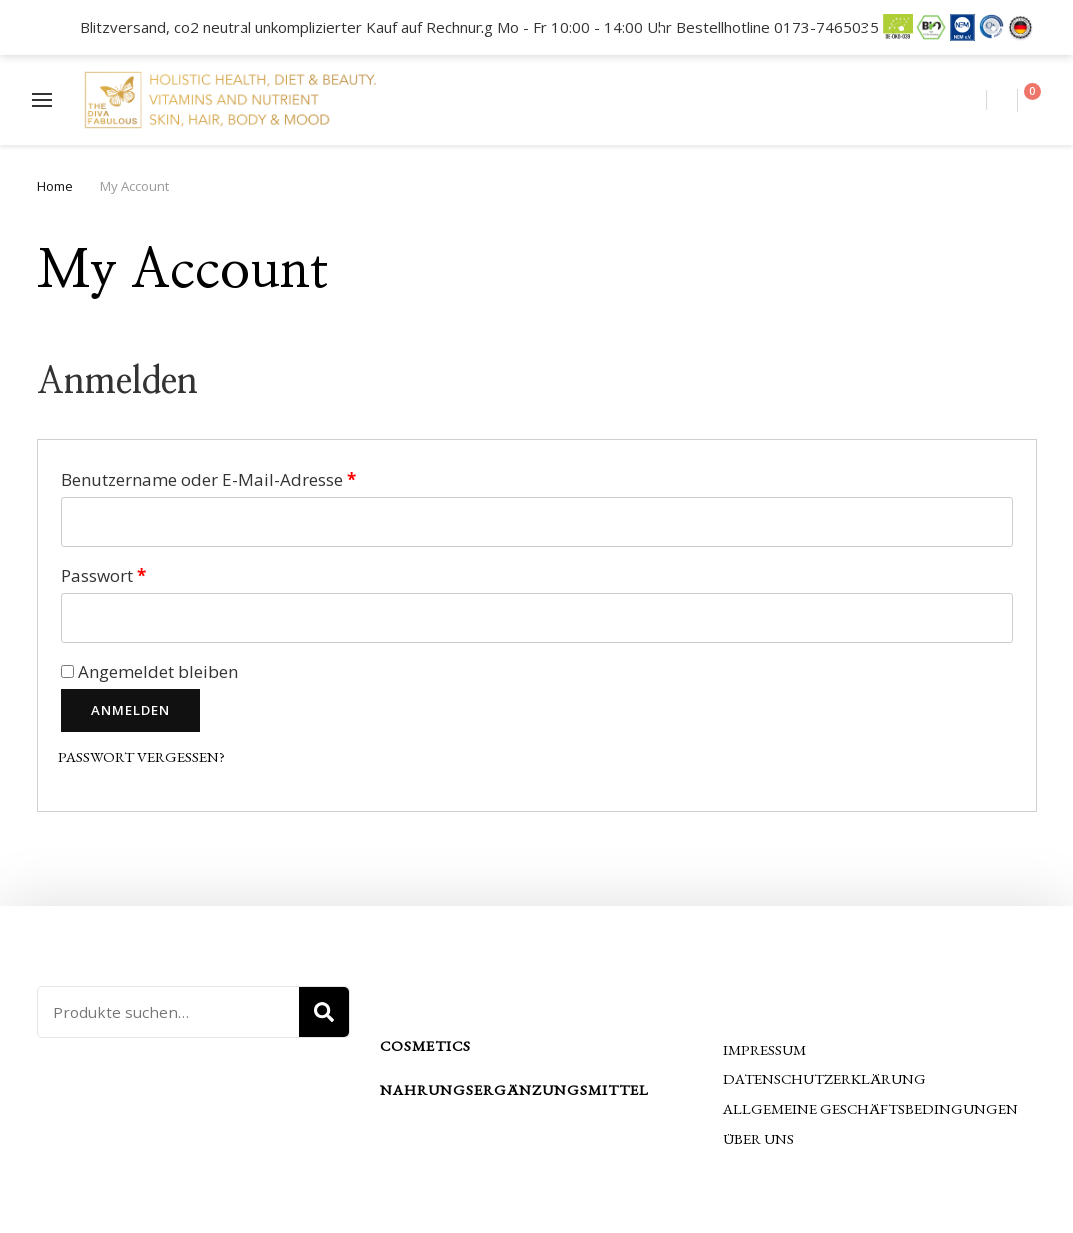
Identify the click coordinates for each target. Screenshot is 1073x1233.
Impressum (764, 1049)
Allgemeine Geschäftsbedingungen (870, 1108)
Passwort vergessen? (141, 756)
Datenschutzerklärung (824, 1078)
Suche (324, 1012)
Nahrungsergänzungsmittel (514, 1089)
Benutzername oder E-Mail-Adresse (208, 479)
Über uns (758, 1138)
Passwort (103, 575)
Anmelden (130, 710)
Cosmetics (425, 1045)
